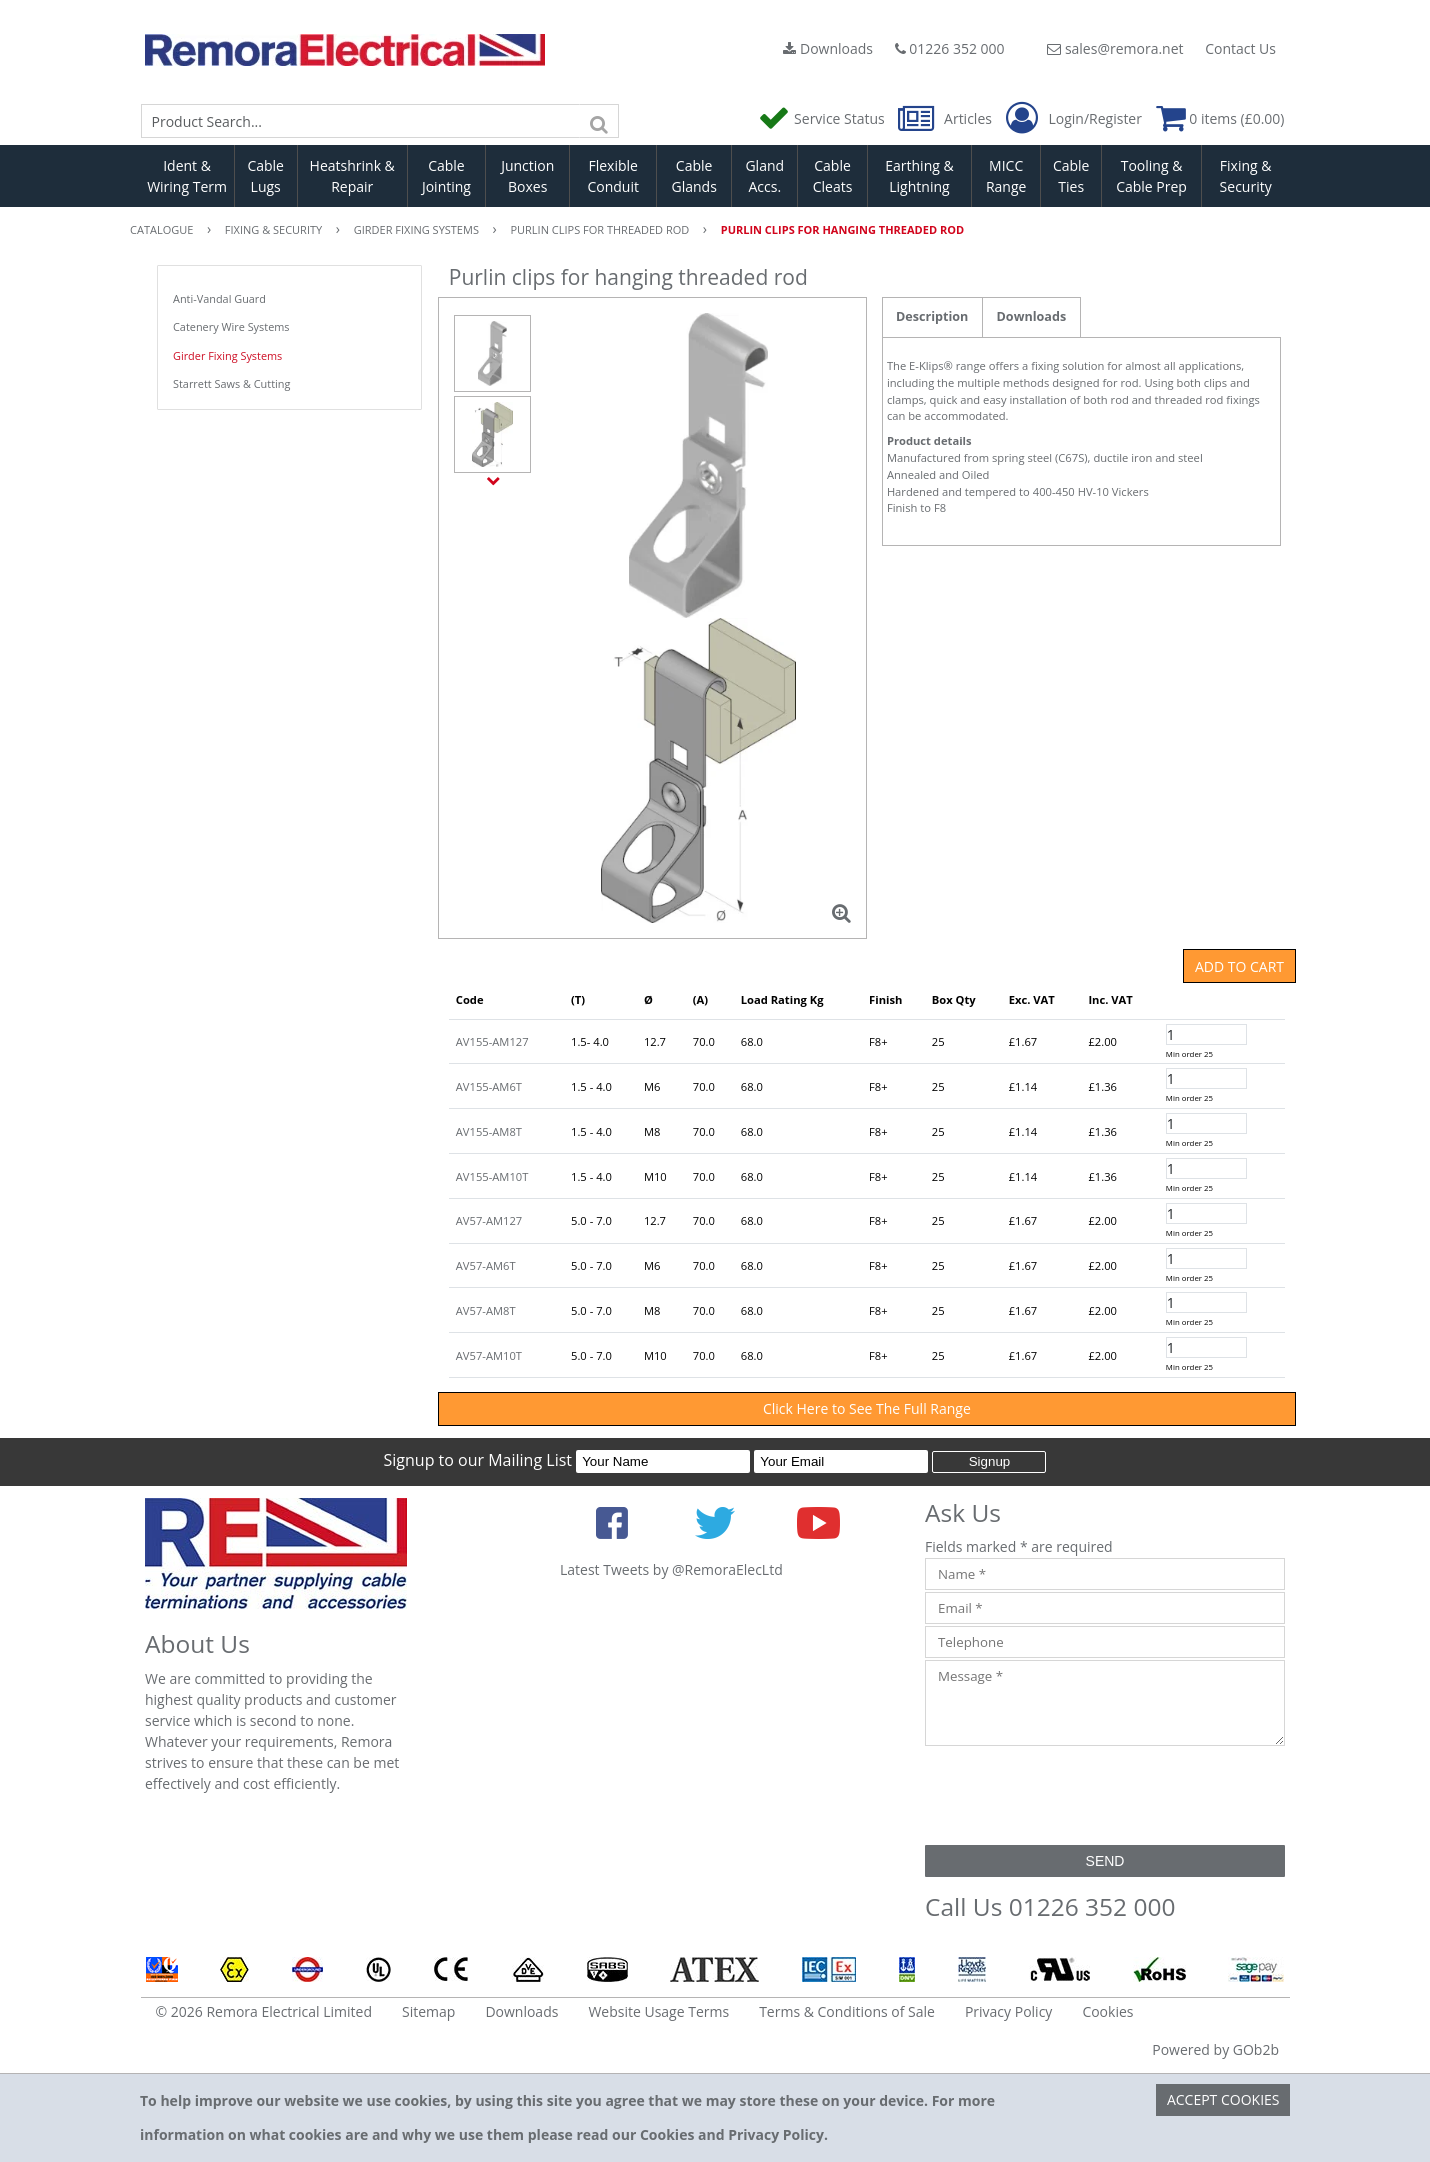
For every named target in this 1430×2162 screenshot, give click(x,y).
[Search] (599, 121)
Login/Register (1074, 119)
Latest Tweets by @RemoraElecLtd (671, 1569)
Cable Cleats (833, 176)
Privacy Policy (1008, 2011)
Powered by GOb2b (1215, 2049)
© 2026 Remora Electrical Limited (264, 2011)
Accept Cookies (1223, 2099)
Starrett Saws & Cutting (231, 383)
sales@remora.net (1115, 48)
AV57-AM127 (489, 1220)
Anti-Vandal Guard (219, 298)
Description (932, 316)
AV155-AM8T (489, 1131)
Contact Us (1240, 48)
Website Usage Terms (658, 2011)
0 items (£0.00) (1220, 118)
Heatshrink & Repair (352, 176)
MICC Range (1006, 176)
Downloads (828, 48)
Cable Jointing (446, 176)
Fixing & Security (1246, 176)
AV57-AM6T (486, 1265)
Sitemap (428, 2011)
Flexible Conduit (613, 176)
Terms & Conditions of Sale (847, 2011)
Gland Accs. (764, 176)
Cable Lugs (265, 176)
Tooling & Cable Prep (1151, 176)
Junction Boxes (527, 176)
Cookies (1107, 2011)
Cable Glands (693, 176)
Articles (946, 118)
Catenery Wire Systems (231, 326)
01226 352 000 (950, 48)
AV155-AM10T (492, 1176)
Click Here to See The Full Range (867, 1408)
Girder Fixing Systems (227, 355)
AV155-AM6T (489, 1086)
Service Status (823, 118)
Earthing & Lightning (919, 176)
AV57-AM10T (489, 1355)
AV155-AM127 (492, 1041)
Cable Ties (1071, 176)
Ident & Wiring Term (187, 176)
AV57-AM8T (486, 1310)
